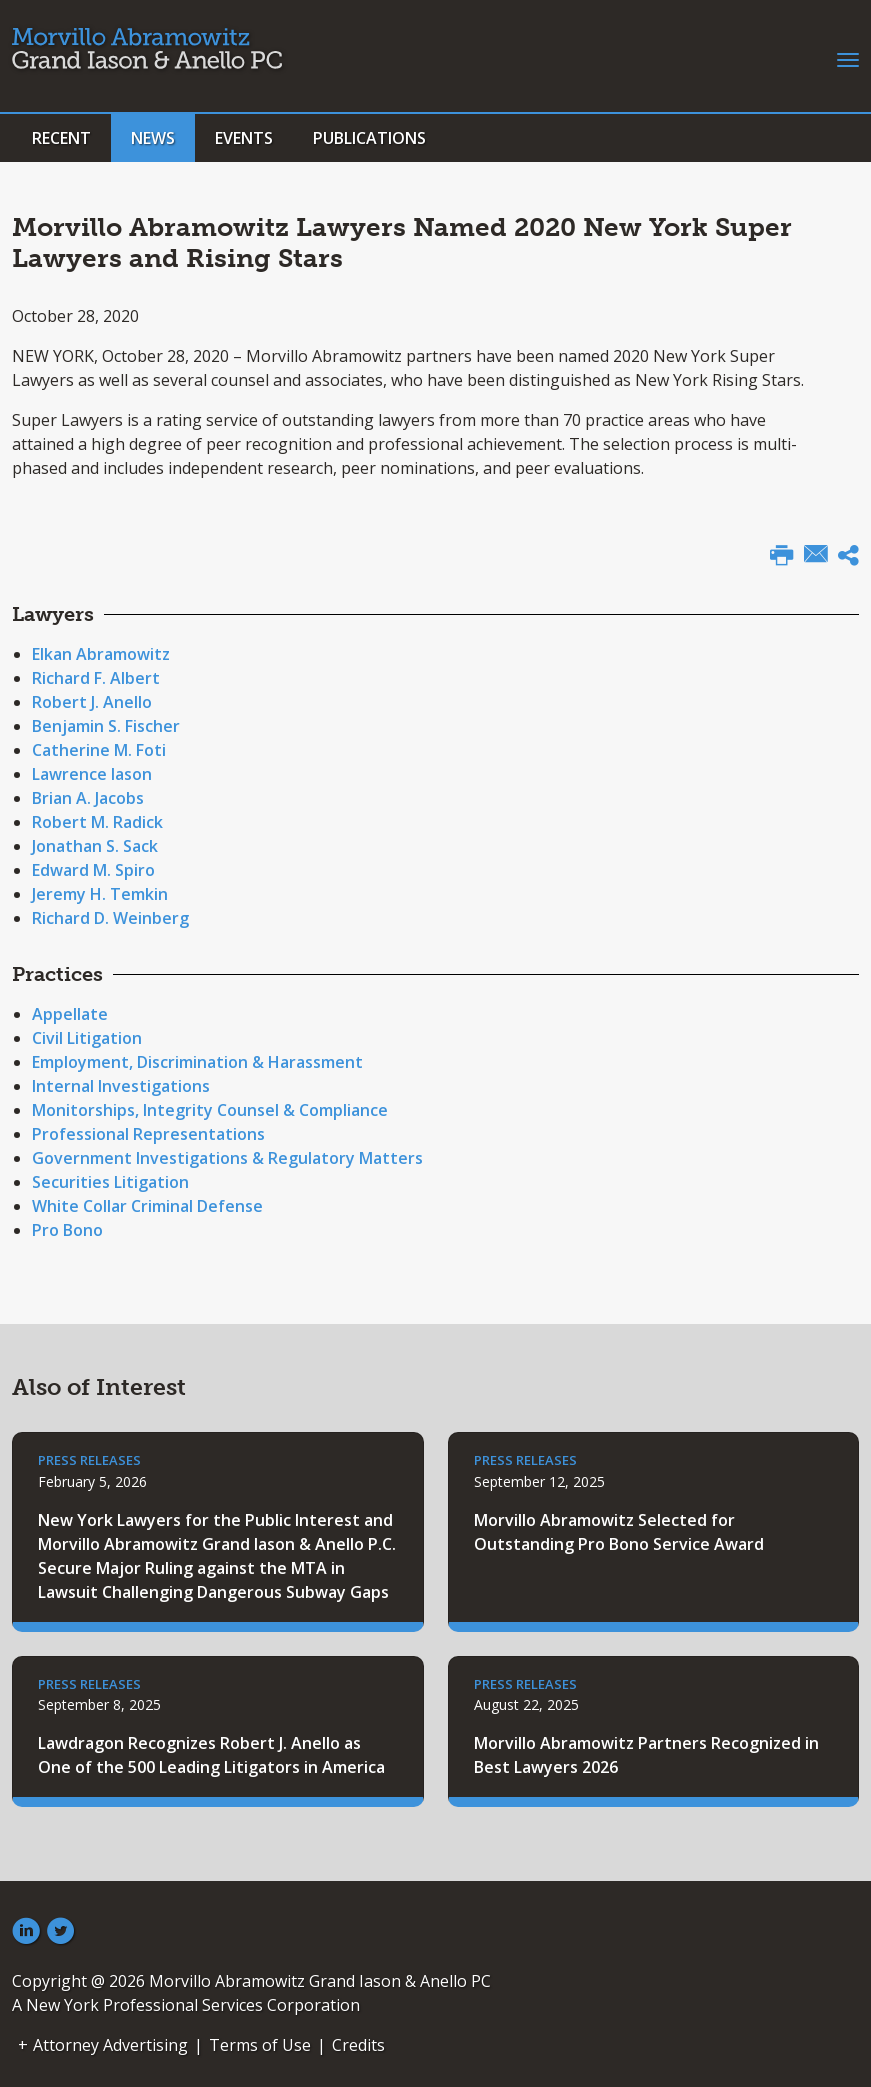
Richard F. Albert (96, 678)
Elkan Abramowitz (101, 654)
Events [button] (244, 138)
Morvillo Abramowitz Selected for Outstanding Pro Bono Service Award (619, 1532)
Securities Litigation (110, 1182)
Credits (358, 2045)
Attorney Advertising (110, 2045)
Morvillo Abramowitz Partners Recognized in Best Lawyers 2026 (646, 1755)
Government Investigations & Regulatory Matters (227, 1158)
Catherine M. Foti (99, 750)
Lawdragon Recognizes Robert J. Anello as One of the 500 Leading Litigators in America (211, 1755)
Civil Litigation (87, 1038)
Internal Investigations (121, 1086)
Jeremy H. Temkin (100, 894)
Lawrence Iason (92, 774)
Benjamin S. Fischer (106, 726)
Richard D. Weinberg (110, 918)
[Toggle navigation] (848, 58)
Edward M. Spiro (93, 870)
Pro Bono (67, 1230)
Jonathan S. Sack (95, 846)
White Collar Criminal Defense (147, 1206)
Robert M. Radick (97, 822)
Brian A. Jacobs (88, 798)
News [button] (153, 138)
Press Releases (89, 1460)
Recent (61, 138)
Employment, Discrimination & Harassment (197, 1062)
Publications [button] (369, 138)
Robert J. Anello (92, 702)
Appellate (70, 1014)
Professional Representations (148, 1134)
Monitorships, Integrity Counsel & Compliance (210, 1110)
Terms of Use (260, 2045)
